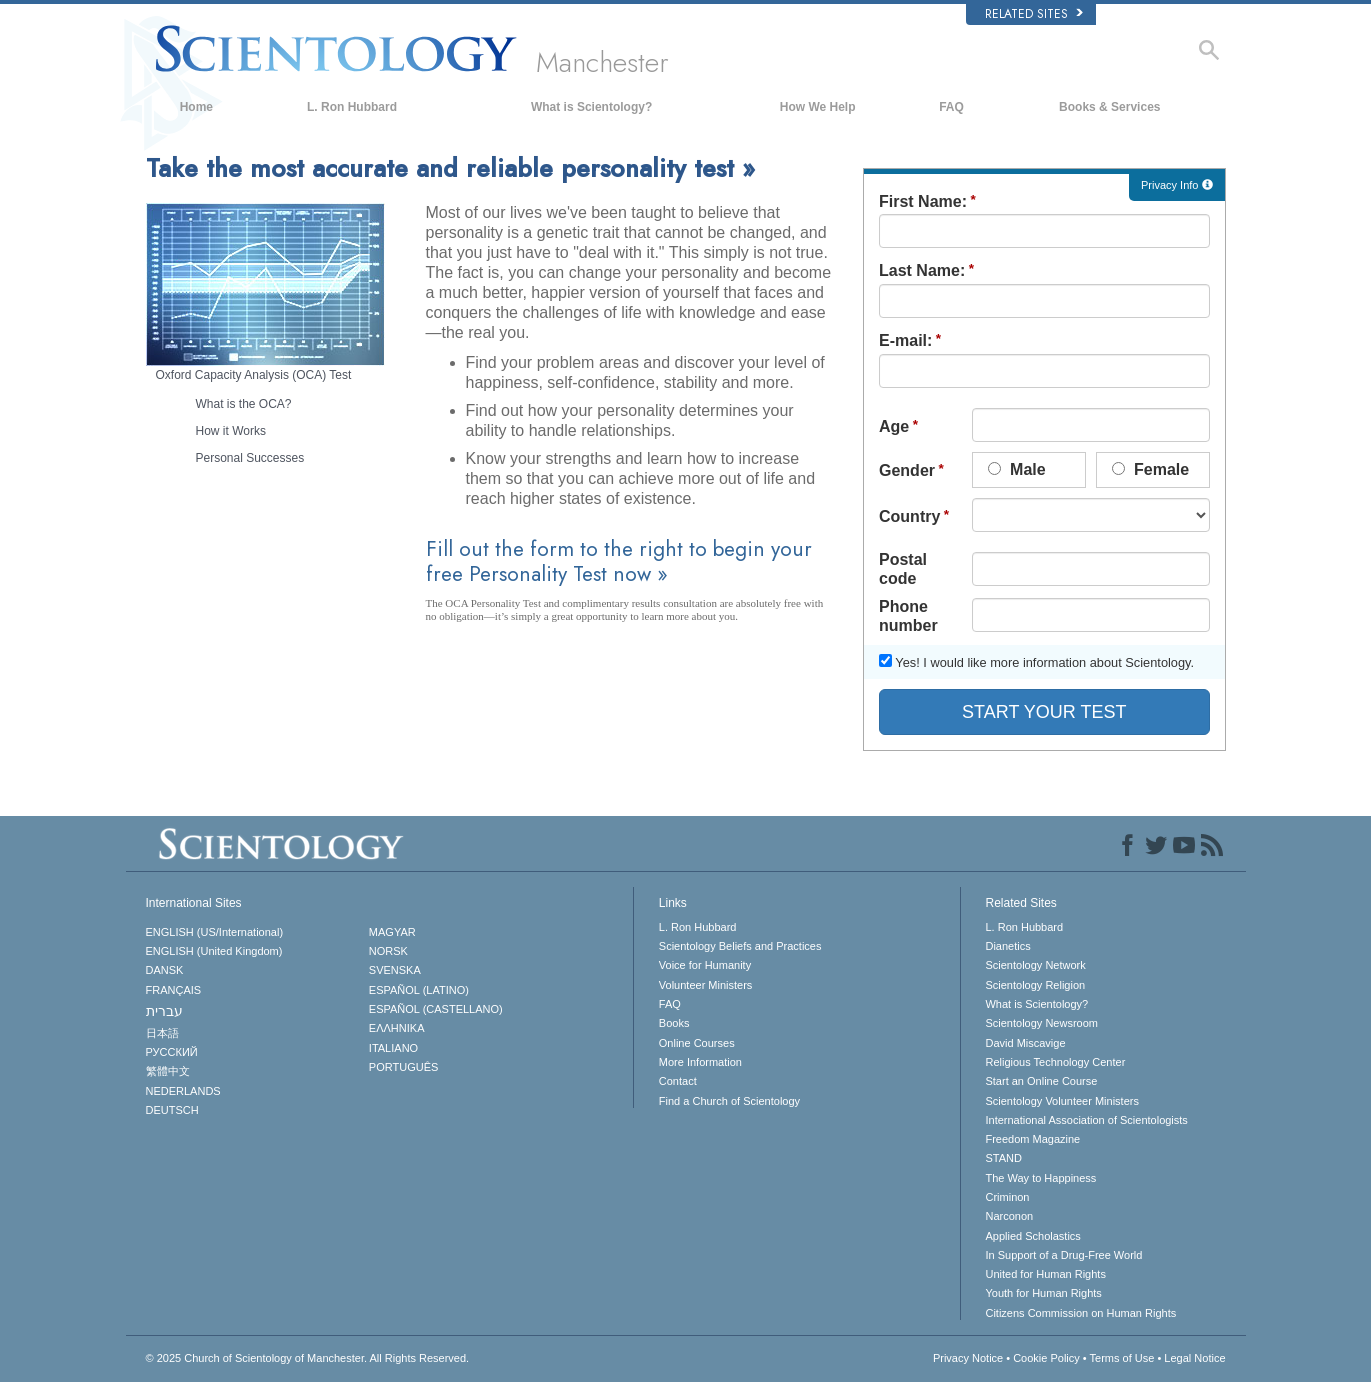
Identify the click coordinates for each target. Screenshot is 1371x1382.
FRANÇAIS (174, 990)
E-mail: (905, 340)
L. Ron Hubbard (352, 107)
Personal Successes (250, 458)
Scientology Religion (1035, 985)
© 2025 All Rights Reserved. (308, 1358)
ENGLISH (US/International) (215, 932)
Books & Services (1109, 107)
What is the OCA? (244, 404)
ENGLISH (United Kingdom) (214, 951)
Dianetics (1007, 946)
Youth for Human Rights (1043, 1293)
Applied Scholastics (1032, 1236)
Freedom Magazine (1032, 1139)
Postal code (903, 569)
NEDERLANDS (183, 1091)
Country (909, 516)
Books (674, 1023)
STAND (1003, 1158)
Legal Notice (1194, 1358)
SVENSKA (395, 970)
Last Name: (922, 270)
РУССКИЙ (172, 1052)
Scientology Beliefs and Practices (740, 946)
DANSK (165, 970)
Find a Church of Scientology (729, 1101)
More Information (700, 1062)
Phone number (908, 616)
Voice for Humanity (705, 965)
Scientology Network (1035, 965)
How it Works (231, 431)
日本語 (162, 1033)
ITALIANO (393, 1048)
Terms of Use (1122, 1358)
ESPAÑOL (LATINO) (419, 990)
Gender (907, 470)
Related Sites (1034, 14)
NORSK (388, 951)
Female (1151, 469)
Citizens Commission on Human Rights (1080, 1313)
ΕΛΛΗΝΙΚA (397, 1028)
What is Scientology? (591, 107)
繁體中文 (168, 1071)
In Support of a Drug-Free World (1063, 1255)
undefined (1091, 515)
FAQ (951, 107)
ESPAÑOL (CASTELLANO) (436, 1009)
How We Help (818, 107)
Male (1017, 469)
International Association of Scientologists (1086, 1120)
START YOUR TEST (1044, 712)
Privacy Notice (968, 1358)
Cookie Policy (1046, 1358)
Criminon (1007, 1197)
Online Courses (697, 1043)
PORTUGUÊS (403, 1067)
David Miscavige (1025, 1043)
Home (196, 107)
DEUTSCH (172, 1110)
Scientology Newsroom (1041, 1023)
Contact (678, 1081)
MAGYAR (392, 932)
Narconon (1009, 1216)
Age (894, 426)
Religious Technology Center (1055, 1062)
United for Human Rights (1045, 1274)
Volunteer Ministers (706, 985)
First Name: (923, 201)
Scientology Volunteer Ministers (1061, 1101)
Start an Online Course (1041, 1081)
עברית (164, 1011)
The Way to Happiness (1040, 1178)
